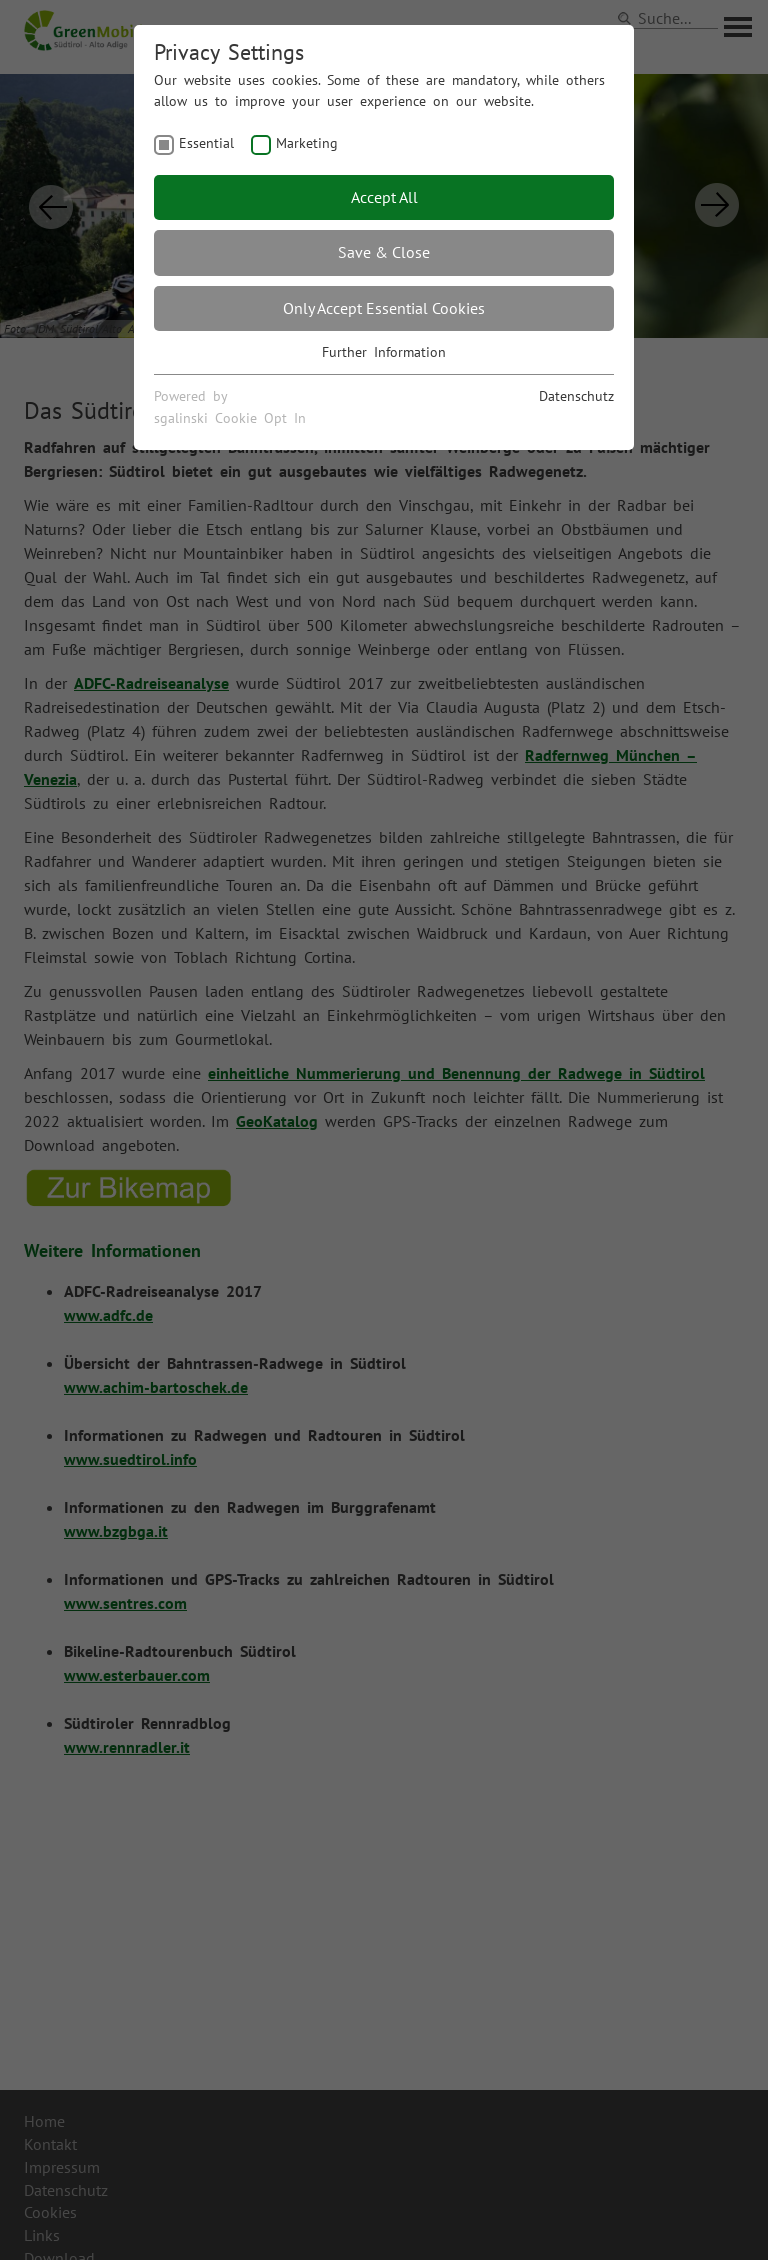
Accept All (384, 197)
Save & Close (384, 252)
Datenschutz (576, 396)
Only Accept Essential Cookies (384, 308)
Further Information (384, 352)
